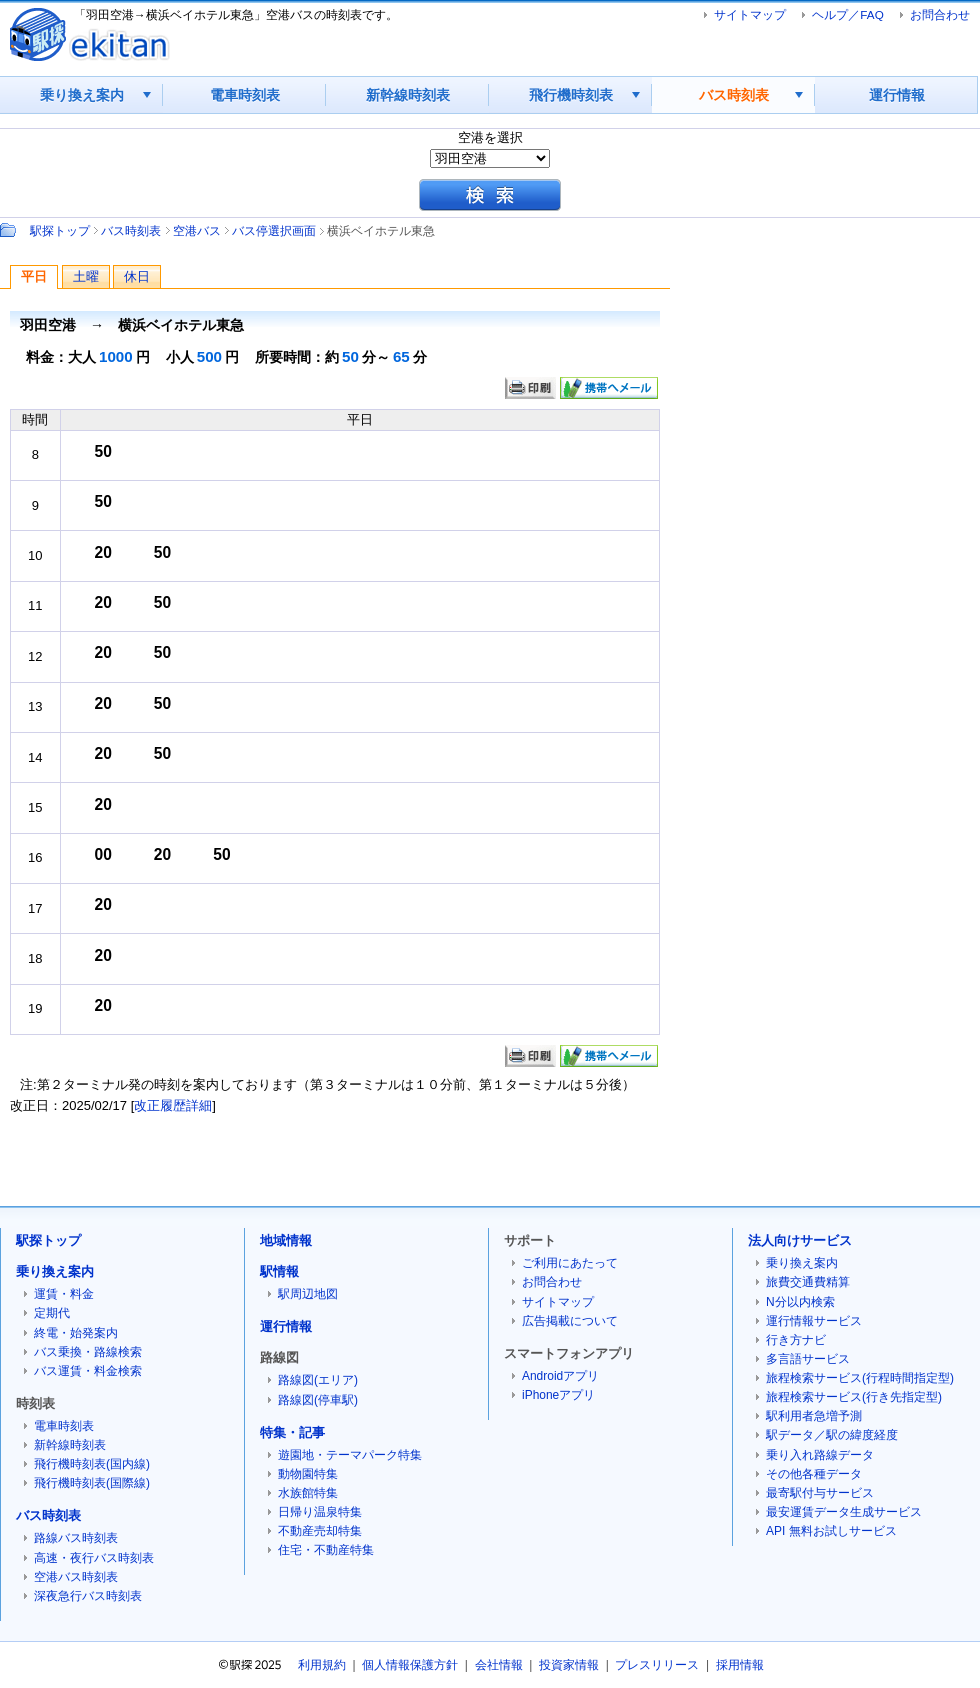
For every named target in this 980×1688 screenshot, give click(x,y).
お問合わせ (940, 14)
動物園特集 (308, 1474)
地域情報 (286, 1240)
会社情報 (499, 1665)
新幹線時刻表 (408, 95)
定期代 (52, 1313)
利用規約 (322, 1665)
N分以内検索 (800, 1302)
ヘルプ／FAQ (847, 14)
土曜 (86, 276)
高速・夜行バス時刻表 (94, 1558)
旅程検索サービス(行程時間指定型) (860, 1378)
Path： (10, 230)
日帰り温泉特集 (320, 1512)
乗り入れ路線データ (820, 1455)
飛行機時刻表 (571, 95)
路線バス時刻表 (76, 1538)
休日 (137, 276)
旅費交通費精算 (808, 1282)
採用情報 (740, 1665)
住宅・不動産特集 (326, 1550)
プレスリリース (657, 1665)
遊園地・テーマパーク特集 (350, 1455)
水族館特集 (308, 1493)
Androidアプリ (560, 1376)
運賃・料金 (64, 1294)
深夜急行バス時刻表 (88, 1596)
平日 (34, 276)
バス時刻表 (734, 95)
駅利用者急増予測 (814, 1416)
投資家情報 (569, 1665)
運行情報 (897, 95)
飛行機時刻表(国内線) (92, 1464)
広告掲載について (570, 1321)
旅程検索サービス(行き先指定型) (854, 1397)
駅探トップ (60, 230)
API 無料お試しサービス (831, 1531)
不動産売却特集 (320, 1531)
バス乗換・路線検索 (88, 1352)
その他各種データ (814, 1474)
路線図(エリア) (318, 1380)
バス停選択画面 (274, 230)
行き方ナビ (796, 1340)
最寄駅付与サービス (820, 1493)
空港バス (197, 230)
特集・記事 (292, 1432)
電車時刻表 (245, 95)
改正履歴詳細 (173, 1105)
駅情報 (279, 1271)
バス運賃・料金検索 (88, 1371)
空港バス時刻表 (76, 1577)
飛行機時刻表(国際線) (92, 1483)
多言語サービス (808, 1359)
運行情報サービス (814, 1321)
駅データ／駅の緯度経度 (832, 1435)
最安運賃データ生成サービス (844, 1512)
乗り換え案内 (82, 95)
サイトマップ (750, 14)
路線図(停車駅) (318, 1400)
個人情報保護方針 (410, 1665)
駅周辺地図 (308, 1294)
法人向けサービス (800, 1240)
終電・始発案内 (76, 1333)
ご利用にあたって (570, 1263)
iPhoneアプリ (558, 1395)
